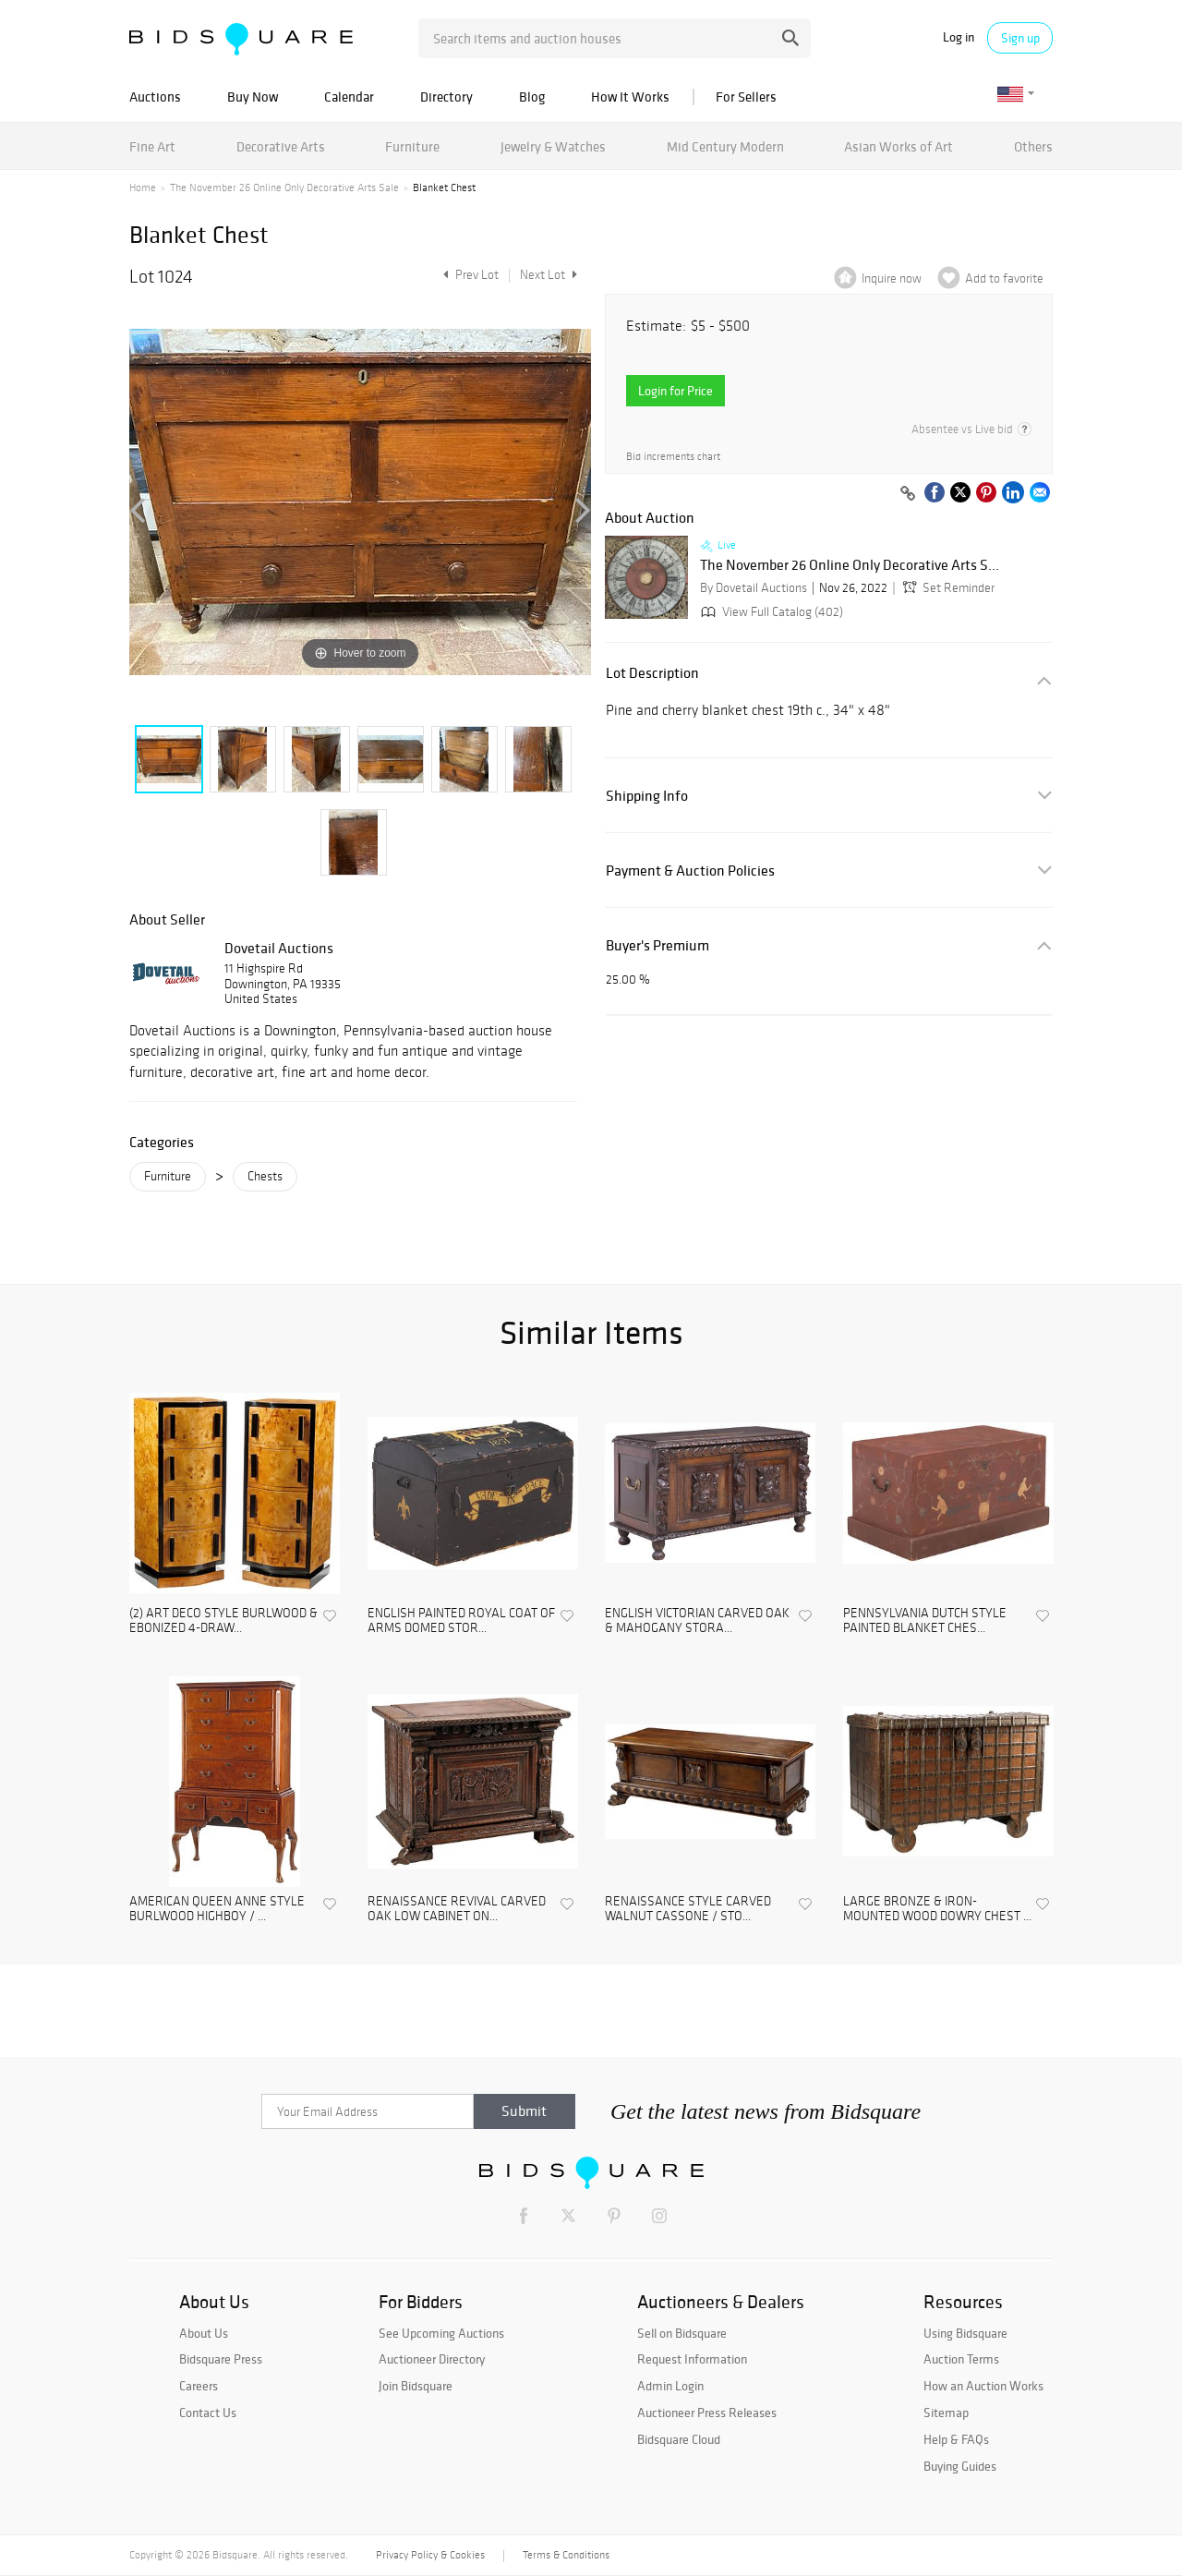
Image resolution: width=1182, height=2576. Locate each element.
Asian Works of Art (898, 146)
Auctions (155, 96)
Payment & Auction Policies (690, 870)
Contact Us (207, 2412)
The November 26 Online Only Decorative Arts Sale (284, 187)
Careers (198, 2385)
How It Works (630, 96)
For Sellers (746, 96)
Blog (532, 96)
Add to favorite (1004, 278)
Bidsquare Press (220, 2359)
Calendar (349, 96)
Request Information (692, 2359)
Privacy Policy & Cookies (430, 2554)
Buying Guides (959, 2466)
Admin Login (670, 2385)
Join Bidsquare (415, 2385)
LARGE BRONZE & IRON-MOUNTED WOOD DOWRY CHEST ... (937, 1909)
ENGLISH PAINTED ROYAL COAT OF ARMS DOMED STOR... (461, 1621)
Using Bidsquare (965, 2333)
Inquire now (892, 278)
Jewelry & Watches (553, 146)
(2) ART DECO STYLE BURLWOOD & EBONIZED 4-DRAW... (223, 1621)
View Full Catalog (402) (770, 612)
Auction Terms (961, 2359)
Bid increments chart (673, 457)
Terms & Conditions (566, 2554)
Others (1033, 146)
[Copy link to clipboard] (908, 494)
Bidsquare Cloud (678, 2439)
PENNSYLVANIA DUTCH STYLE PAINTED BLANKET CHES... (925, 1621)
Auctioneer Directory (432, 2359)
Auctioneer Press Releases (707, 2412)
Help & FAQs (956, 2439)
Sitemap (946, 2412)
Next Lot (548, 275)
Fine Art (152, 146)
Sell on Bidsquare (682, 2333)
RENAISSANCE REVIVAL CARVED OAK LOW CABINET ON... (457, 1909)
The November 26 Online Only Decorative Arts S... (849, 565)
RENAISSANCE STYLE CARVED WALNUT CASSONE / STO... (688, 1909)
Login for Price (675, 390)
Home (142, 187)
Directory (446, 96)
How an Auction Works (983, 2385)
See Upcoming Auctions (441, 2333)
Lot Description (652, 673)
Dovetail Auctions (278, 947)
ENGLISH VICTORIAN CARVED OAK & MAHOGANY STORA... (697, 1621)
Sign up (1020, 38)
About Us (203, 2333)
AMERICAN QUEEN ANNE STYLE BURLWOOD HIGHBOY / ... (217, 1909)
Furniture (412, 146)
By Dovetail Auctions (753, 588)
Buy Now (252, 96)
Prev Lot (469, 275)
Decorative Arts (280, 146)
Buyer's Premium (657, 945)
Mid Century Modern (725, 146)
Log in (958, 37)
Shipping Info (647, 795)
